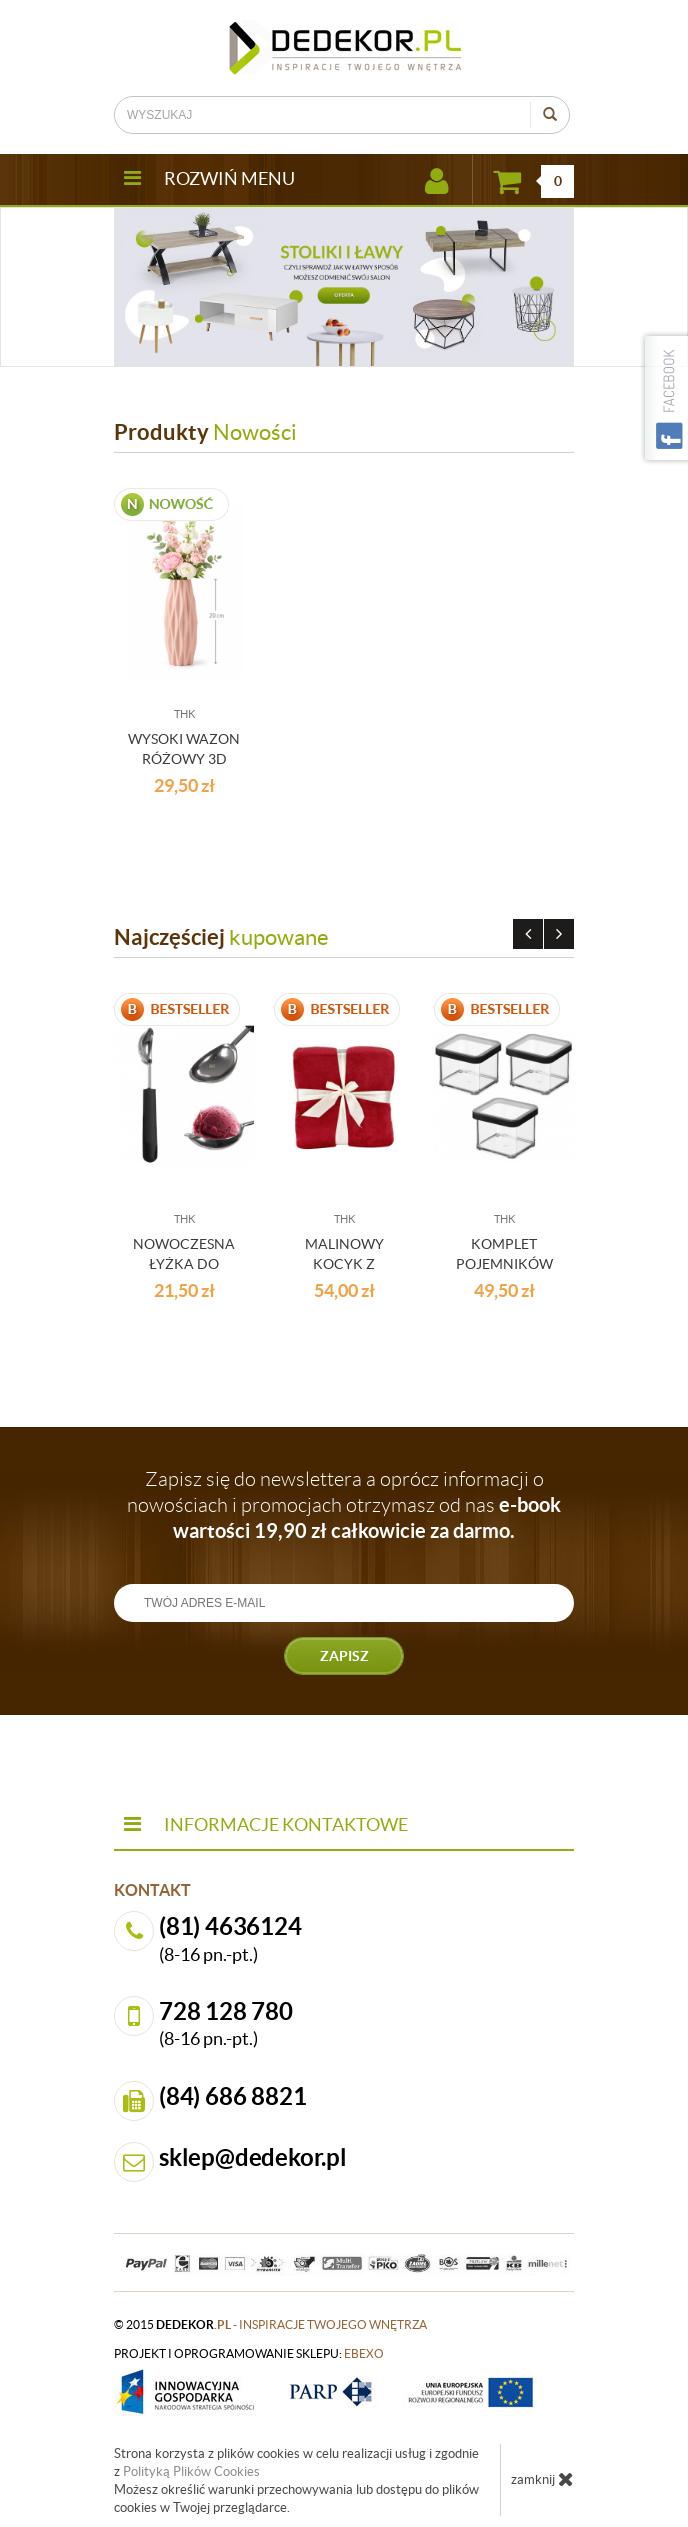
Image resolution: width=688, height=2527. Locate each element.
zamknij (542, 2479)
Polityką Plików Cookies (191, 2471)
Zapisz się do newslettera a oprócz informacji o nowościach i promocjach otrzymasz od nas (344, 1505)
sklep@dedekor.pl (253, 2157)
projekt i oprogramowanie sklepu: (249, 2353)
